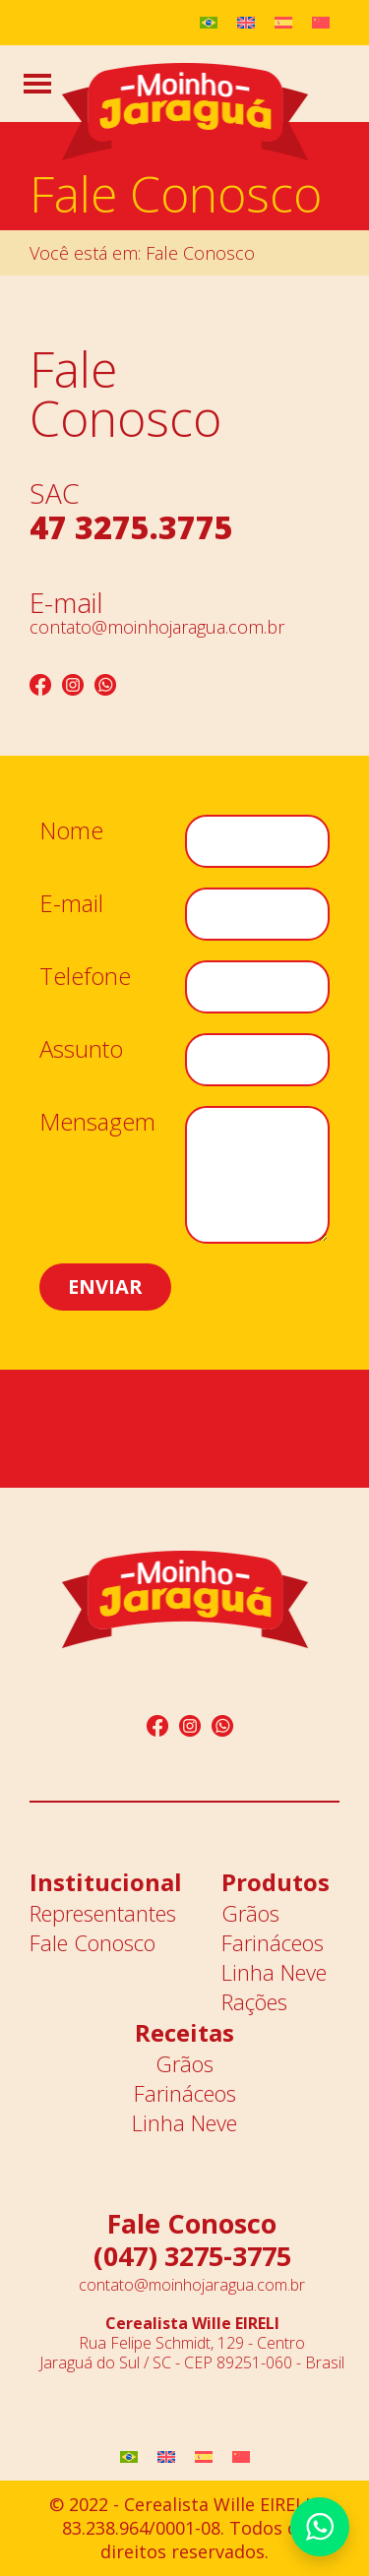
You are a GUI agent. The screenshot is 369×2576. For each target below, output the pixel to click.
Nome (71, 838)
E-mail (71, 911)
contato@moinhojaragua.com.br (157, 627)
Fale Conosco (92, 1942)
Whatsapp (319, 2526)
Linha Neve (274, 1972)
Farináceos (272, 1942)
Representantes (103, 1913)
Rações (254, 2001)
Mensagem (97, 1129)
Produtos (275, 1882)
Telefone (85, 984)
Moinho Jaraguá (185, 112)
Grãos (250, 1913)
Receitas (184, 2032)
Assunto (81, 1057)
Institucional (106, 1882)
